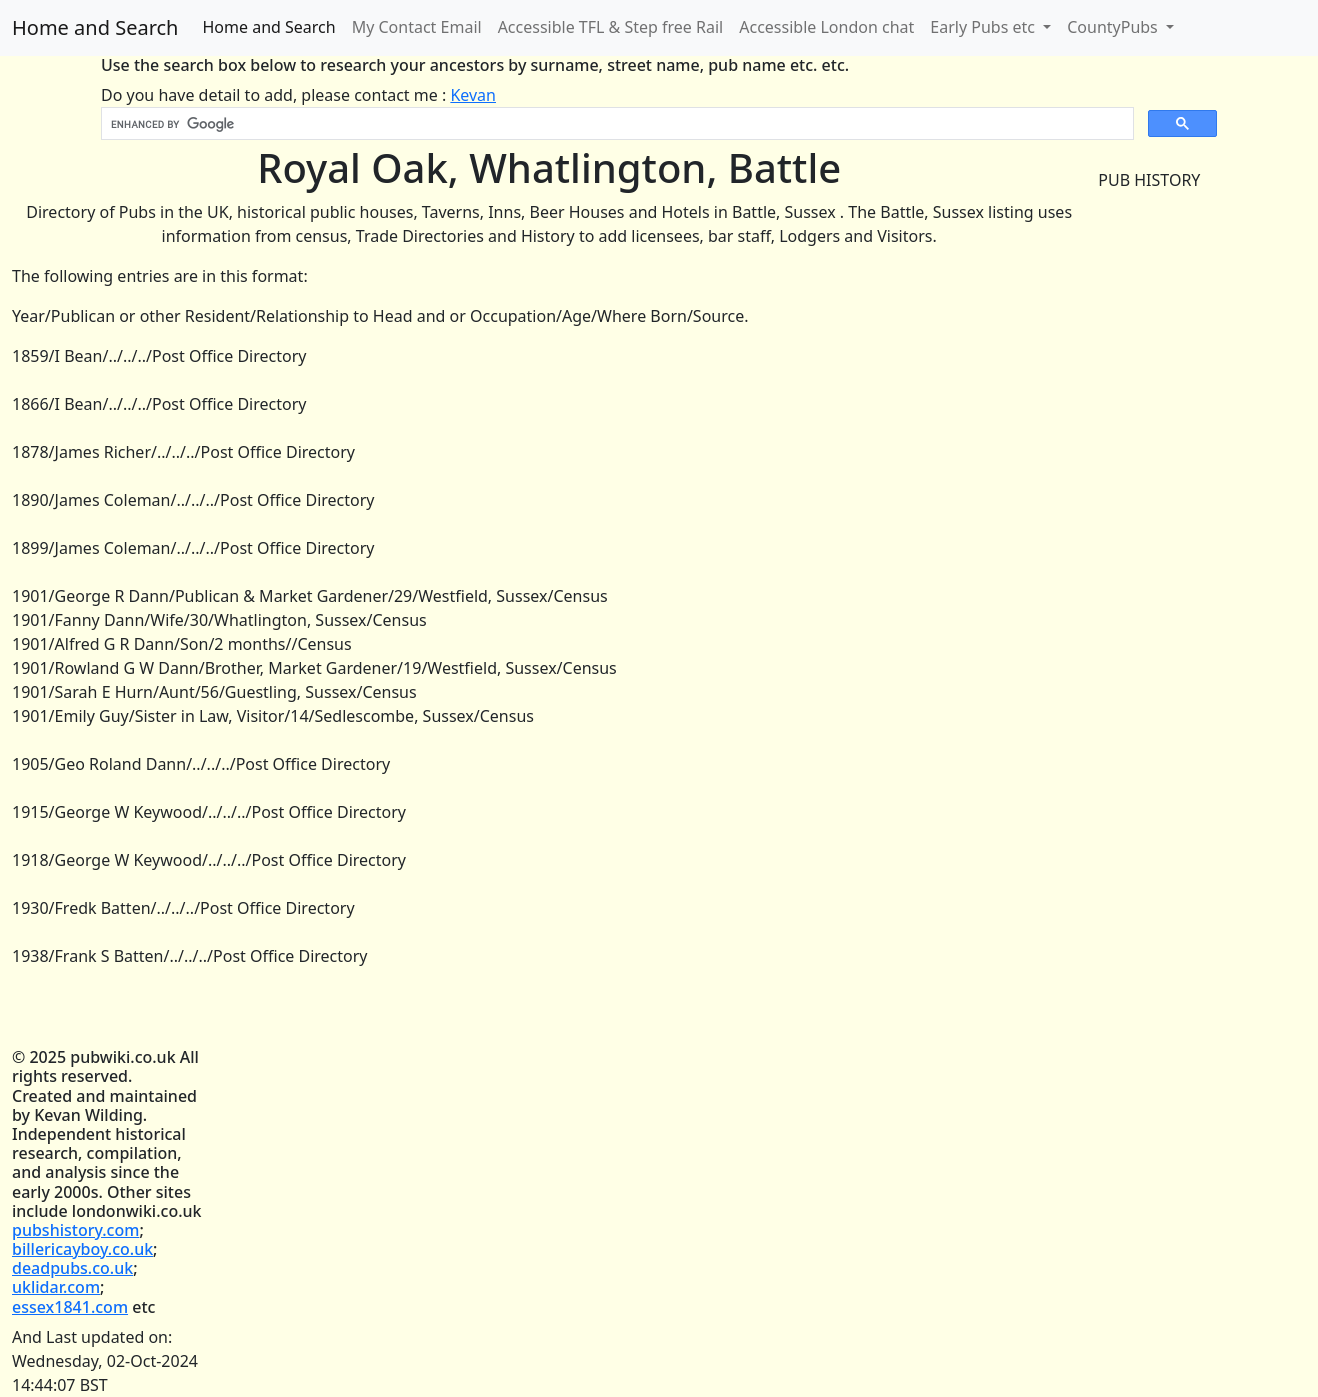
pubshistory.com (75, 1230)
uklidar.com (56, 1287)
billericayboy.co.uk (82, 1249)
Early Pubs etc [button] (984, 27)
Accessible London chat (826, 27)
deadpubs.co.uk (72, 1268)
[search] (615, 124)
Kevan (473, 95)
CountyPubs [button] (1114, 27)
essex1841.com (70, 1307)
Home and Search (95, 27)
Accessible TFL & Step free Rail (611, 27)
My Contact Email (417, 27)
